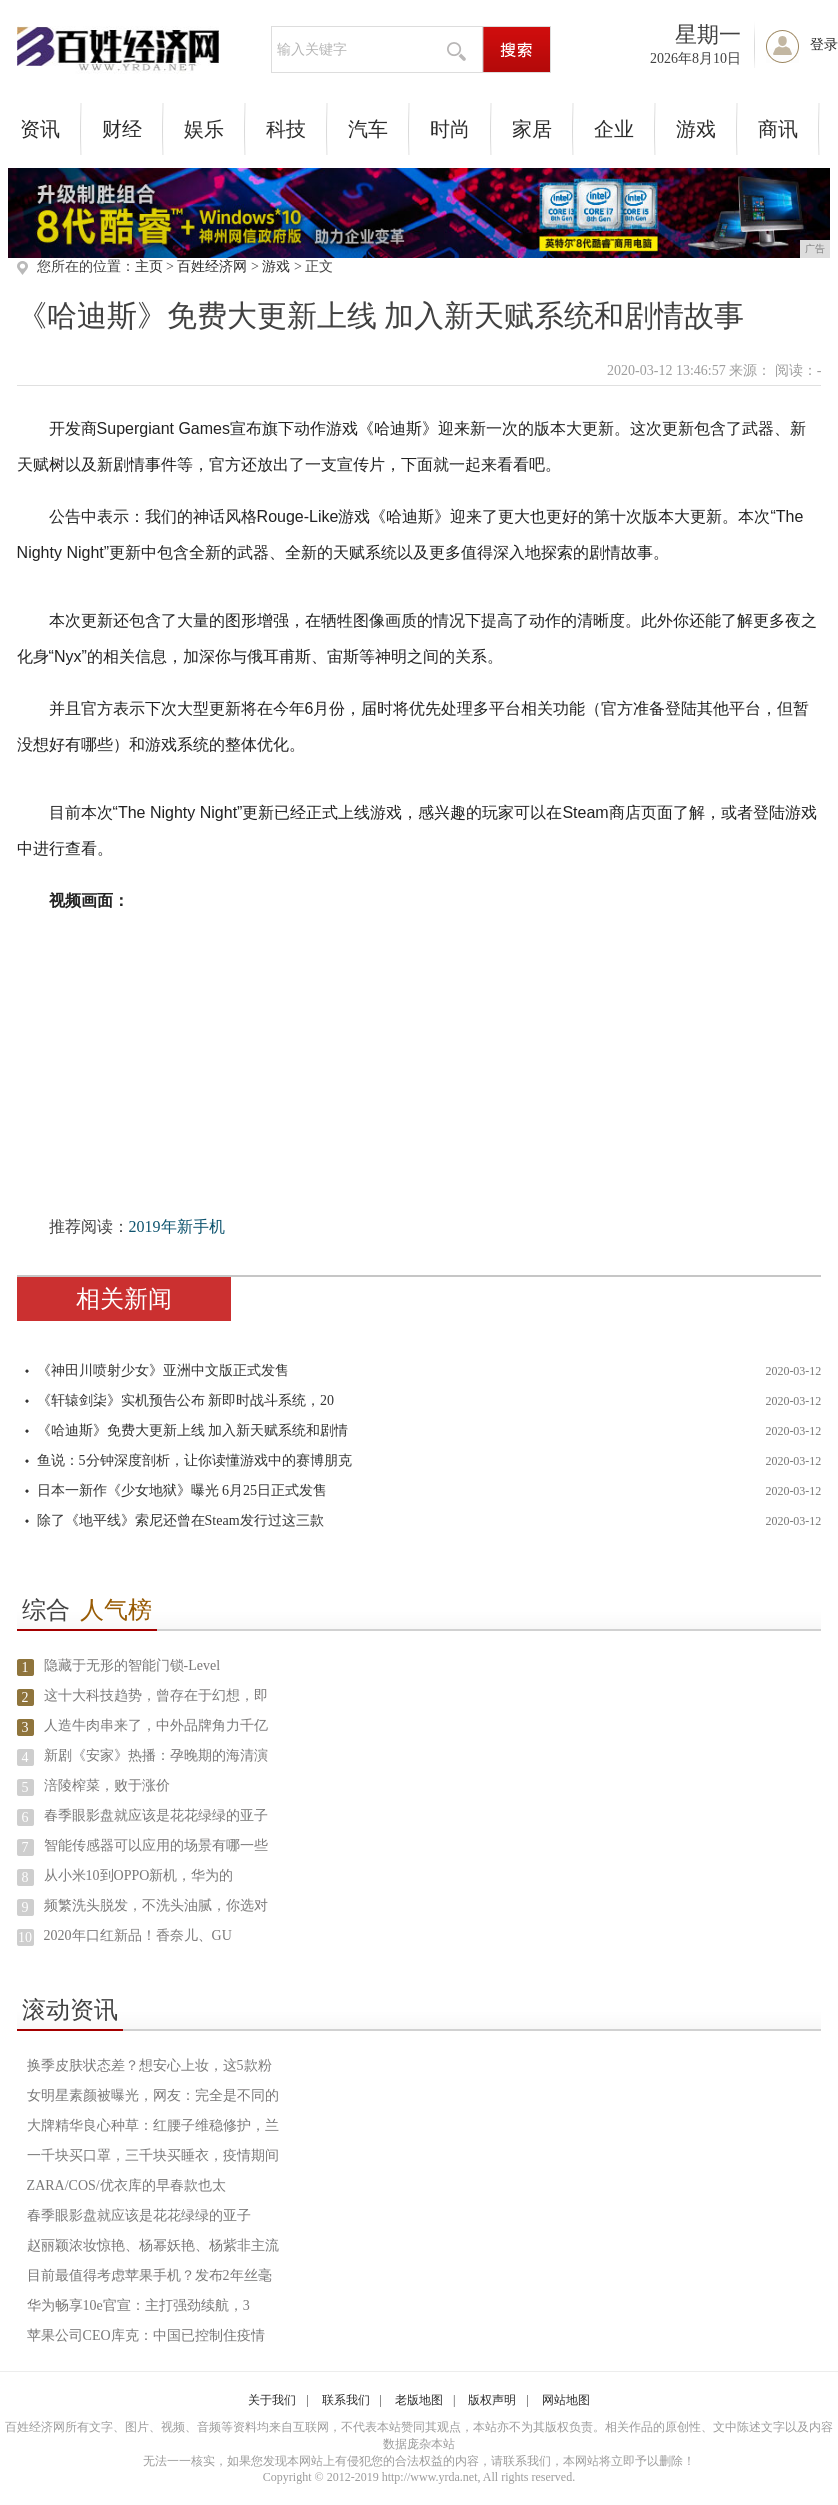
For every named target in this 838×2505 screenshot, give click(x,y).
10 (25, 1937)
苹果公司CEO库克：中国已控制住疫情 (146, 2335)
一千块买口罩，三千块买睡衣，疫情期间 (153, 2155)
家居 (532, 129)
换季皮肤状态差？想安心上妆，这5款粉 (149, 2065)
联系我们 (346, 2400)
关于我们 (272, 2400)
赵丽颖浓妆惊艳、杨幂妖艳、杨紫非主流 (153, 2245)
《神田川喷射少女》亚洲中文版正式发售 (163, 1370)
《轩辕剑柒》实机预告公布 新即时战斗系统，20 (186, 1400)
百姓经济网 (212, 266)
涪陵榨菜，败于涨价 (107, 1785)
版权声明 (492, 2400)
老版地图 (419, 2400)
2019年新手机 (177, 1226)
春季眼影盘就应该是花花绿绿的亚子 (156, 1815)
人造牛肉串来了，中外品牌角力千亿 (156, 1725)
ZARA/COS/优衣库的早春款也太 (126, 2185)
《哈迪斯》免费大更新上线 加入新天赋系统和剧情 (193, 1430)
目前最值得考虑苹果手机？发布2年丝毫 (149, 2275)
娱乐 (204, 129)
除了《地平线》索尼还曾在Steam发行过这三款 (180, 1520)
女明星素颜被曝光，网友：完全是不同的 (153, 2095)
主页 (149, 266)
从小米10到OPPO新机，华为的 (139, 1875)
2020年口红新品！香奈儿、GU (138, 1935)
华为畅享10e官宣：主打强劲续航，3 (138, 2305)
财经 (122, 129)
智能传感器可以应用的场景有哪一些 (156, 1845)
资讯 (40, 129)
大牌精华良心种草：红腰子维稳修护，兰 (153, 2125)
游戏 (696, 129)
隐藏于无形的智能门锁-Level (132, 1665)
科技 (286, 129)
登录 (824, 44)
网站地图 (566, 2400)
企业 (614, 129)
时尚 (450, 129)
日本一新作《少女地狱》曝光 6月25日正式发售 (182, 1490)
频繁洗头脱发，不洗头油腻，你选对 (156, 1905)
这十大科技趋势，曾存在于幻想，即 (156, 1695)
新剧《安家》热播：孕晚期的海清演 (156, 1755)
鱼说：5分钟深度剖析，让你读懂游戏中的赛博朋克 (194, 1460)
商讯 (778, 129)
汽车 (368, 129)
